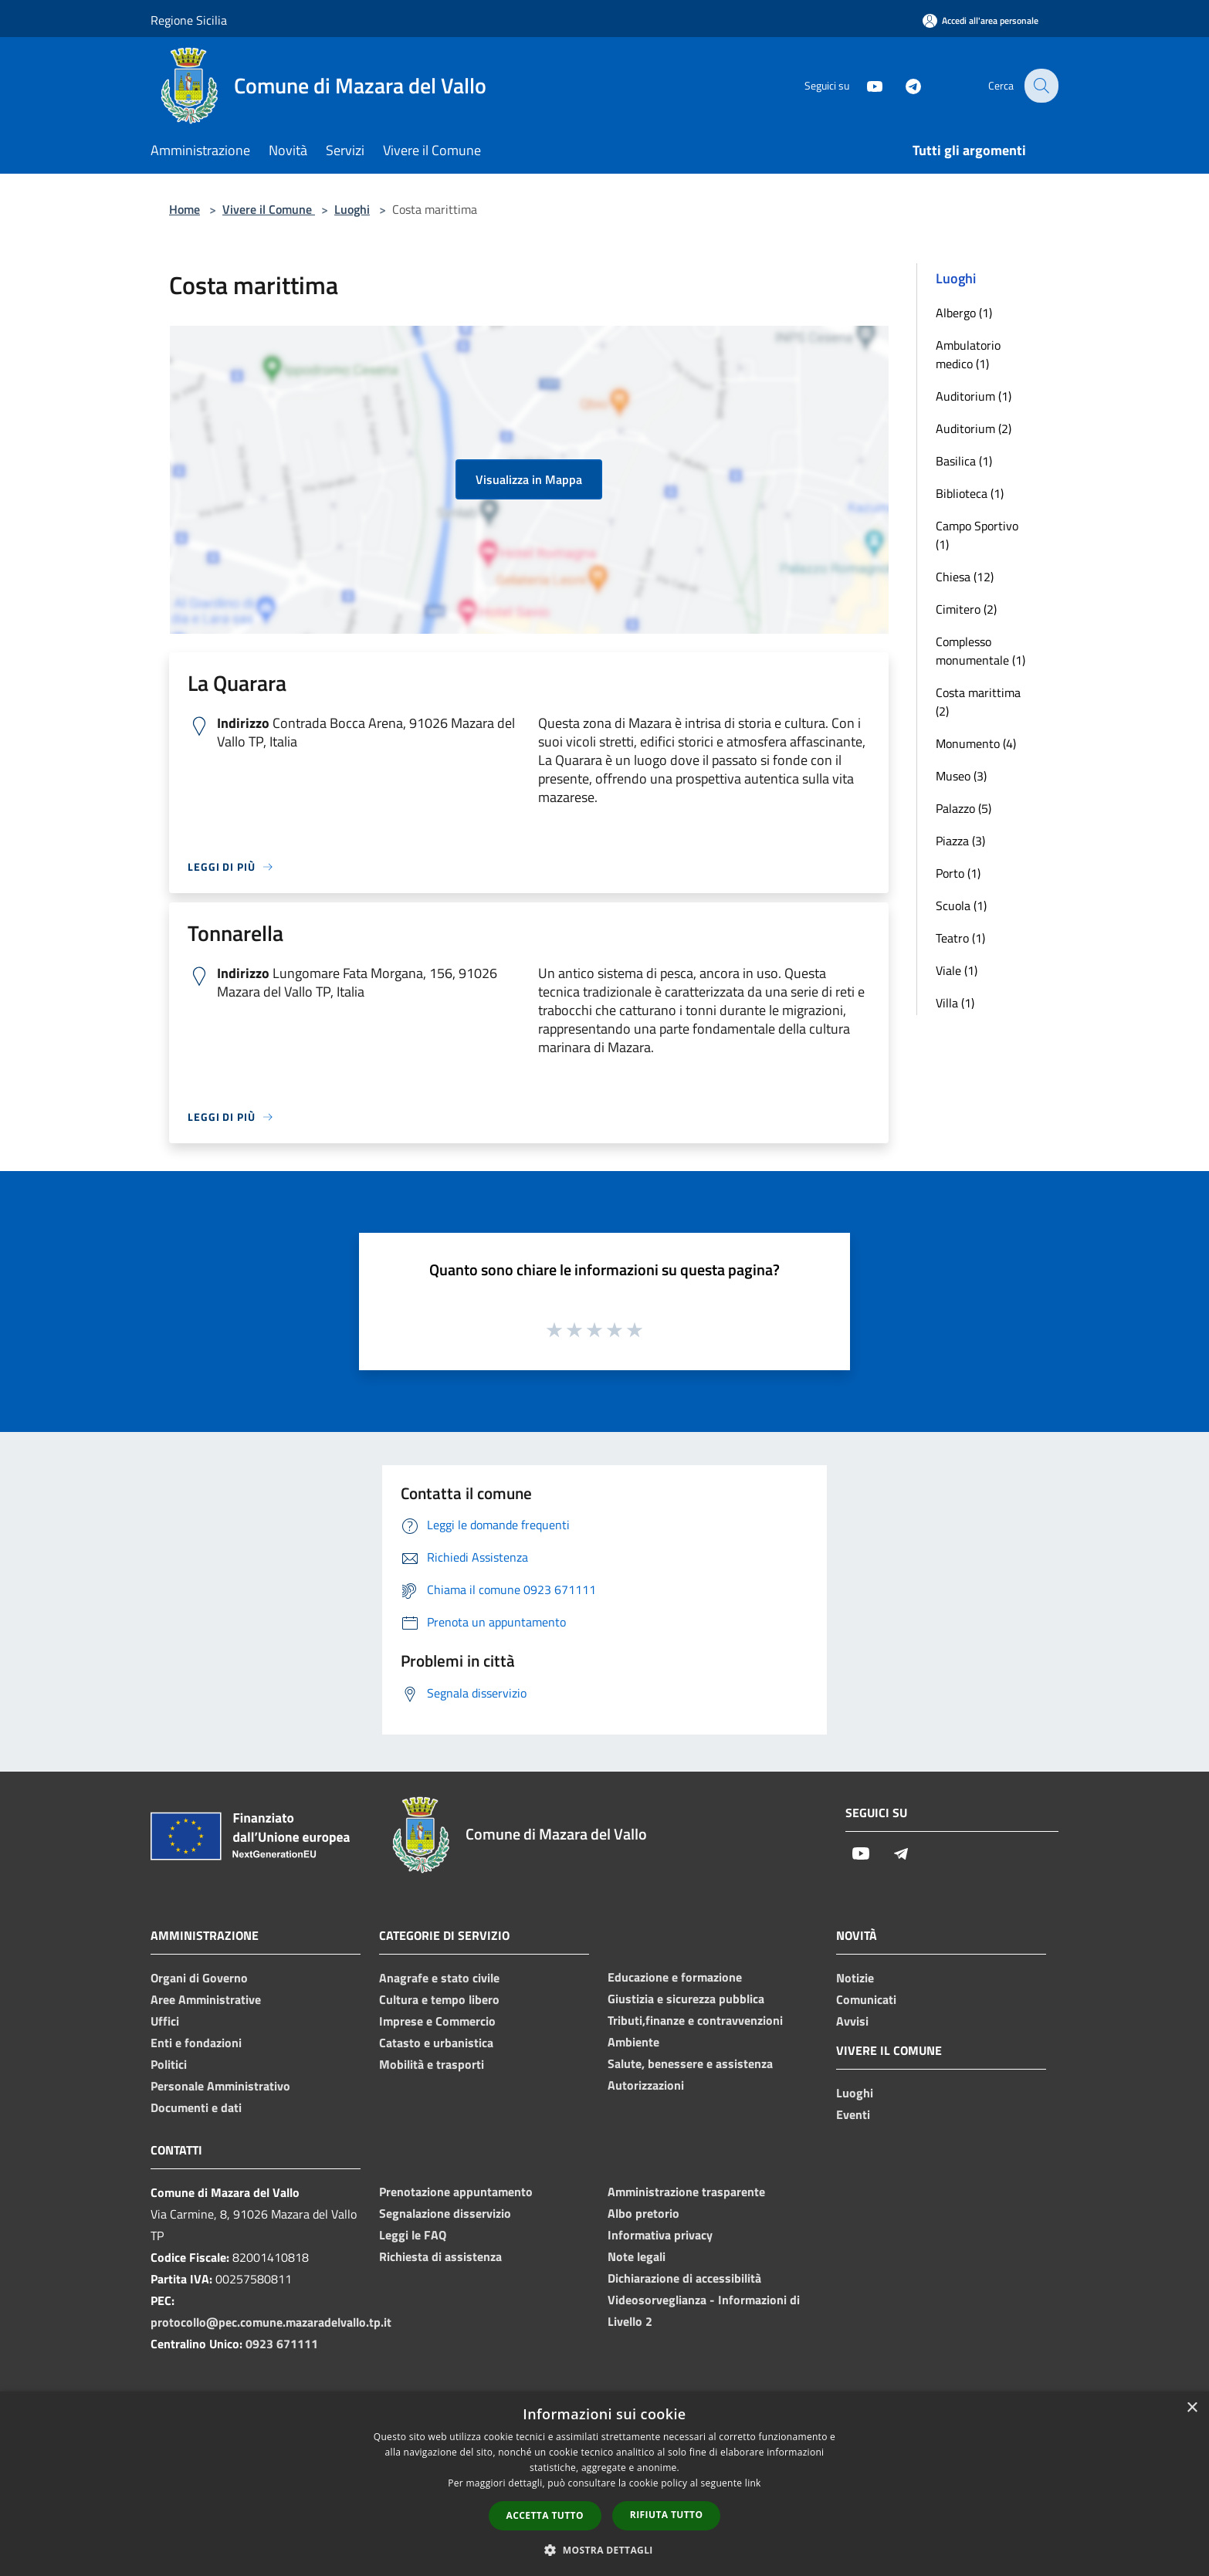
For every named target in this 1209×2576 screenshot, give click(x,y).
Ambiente (633, 2042)
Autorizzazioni (646, 2085)
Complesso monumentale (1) (980, 650)
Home (184, 209)
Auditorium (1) (973, 396)
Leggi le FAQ (412, 2235)
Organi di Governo (199, 1977)
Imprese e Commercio (437, 2021)
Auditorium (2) (973, 428)
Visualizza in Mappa (529, 479)
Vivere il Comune (268, 209)
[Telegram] (902, 85)
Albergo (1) (964, 312)
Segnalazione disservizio (445, 2213)
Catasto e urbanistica (436, 2042)
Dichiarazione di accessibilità (684, 2278)
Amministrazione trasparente (686, 2191)
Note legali (636, 2256)
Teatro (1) (960, 938)
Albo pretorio (643, 2213)
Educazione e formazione (675, 1977)
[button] (604, 2549)
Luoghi (352, 209)
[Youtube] (863, 85)
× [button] (1191, 2408)
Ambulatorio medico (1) (968, 354)
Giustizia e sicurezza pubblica (686, 1998)
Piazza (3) (960, 840)
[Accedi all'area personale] (980, 20)
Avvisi (852, 2021)
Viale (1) (956, 970)
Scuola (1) (961, 905)
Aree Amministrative (206, 1999)
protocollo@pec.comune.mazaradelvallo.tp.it (271, 2322)
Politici (169, 2064)
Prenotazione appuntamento (456, 2191)
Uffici (165, 2021)
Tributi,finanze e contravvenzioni (695, 2020)
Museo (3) (961, 776)
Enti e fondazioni (196, 2042)
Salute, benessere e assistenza (690, 2063)
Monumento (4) (976, 743)
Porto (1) (958, 873)
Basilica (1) (964, 461)
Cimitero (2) (966, 609)
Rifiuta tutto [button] (666, 2514)
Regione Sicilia (189, 20)
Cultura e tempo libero (439, 1999)
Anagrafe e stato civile (439, 1977)
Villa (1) (955, 1003)
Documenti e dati (196, 2107)
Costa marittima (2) (978, 701)
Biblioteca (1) (970, 493)
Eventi (853, 2114)
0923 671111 (282, 2343)
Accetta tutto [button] (545, 2515)
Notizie (855, 1977)
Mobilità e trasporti (431, 2064)
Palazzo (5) (963, 808)
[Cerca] (1039, 85)
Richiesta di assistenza (440, 2256)
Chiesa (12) (965, 576)
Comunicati (866, 1999)
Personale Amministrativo (220, 2086)
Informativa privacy (660, 2235)
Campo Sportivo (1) (977, 534)
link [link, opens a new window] (753, 2483)
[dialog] (604, 2484)
